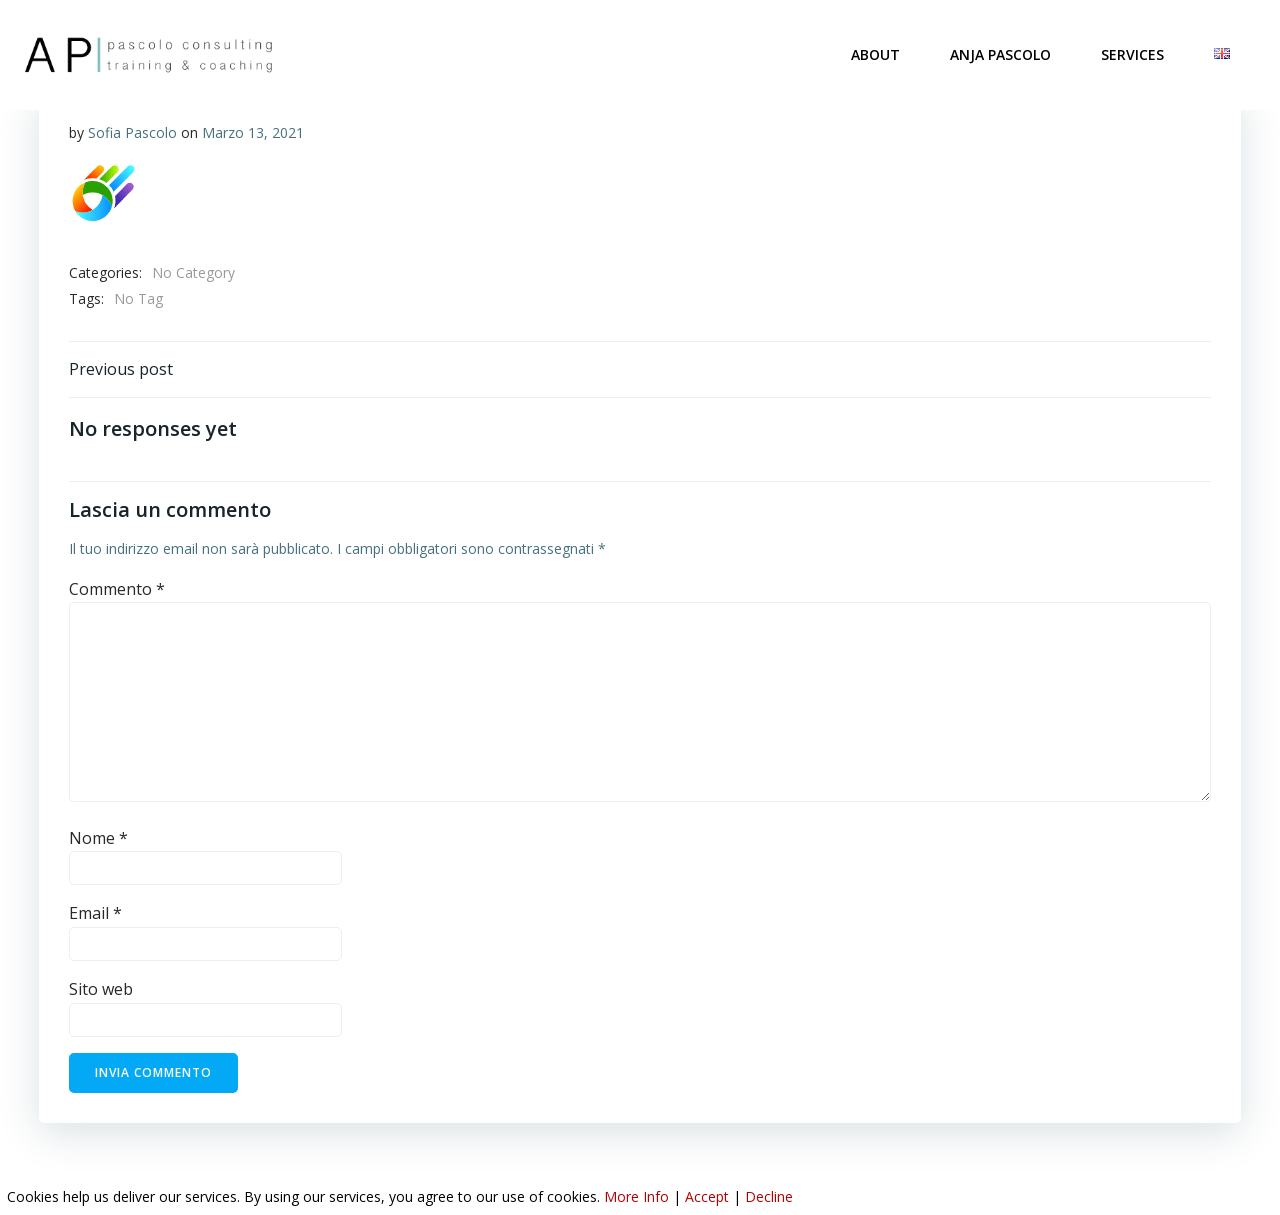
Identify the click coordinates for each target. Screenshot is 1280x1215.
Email (95, 915)
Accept (707, 1196)
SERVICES (1133, 54)
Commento (117, 590)
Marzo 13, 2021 (253, 132)
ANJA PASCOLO (1001, 54)
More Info (636, 1196)
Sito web (101, 990)
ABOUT (876, 54)
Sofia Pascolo (132, 132)
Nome (98, 839)
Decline (769, 1196)
